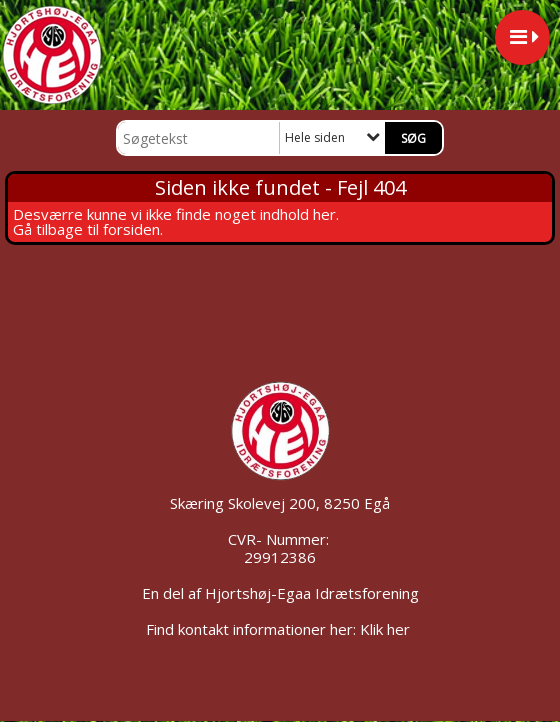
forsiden (131, 229)
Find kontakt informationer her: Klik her (280, 629)
